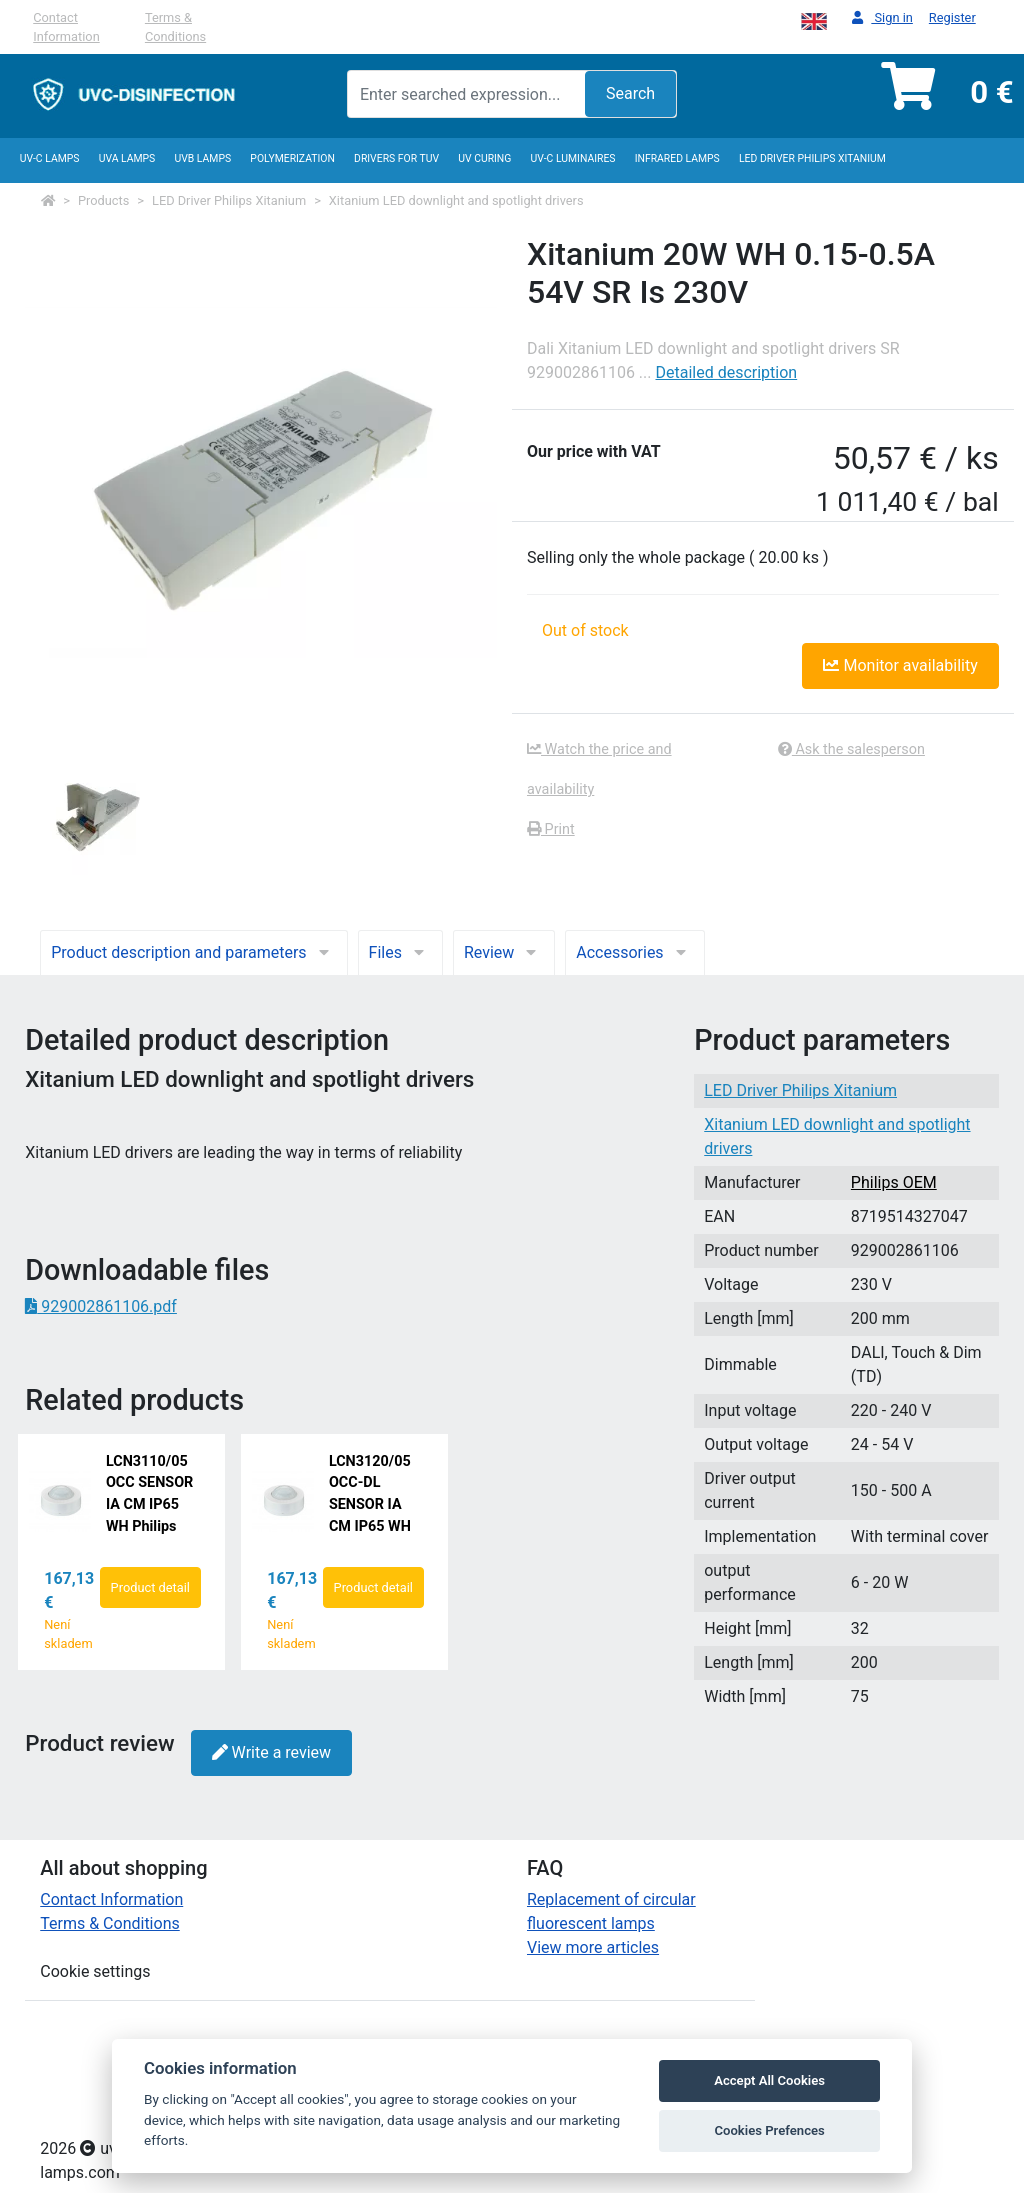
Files (400, 952)
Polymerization (292, 158)
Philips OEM (894, 1182)
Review (504, 952)
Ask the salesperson (851, 749)
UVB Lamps (202, 158)
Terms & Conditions (175, 27)
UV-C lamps (50, 158)
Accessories (634, 952)
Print (551, 829)
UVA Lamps (127, 158)
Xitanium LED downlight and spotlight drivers (456, 200)
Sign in (882, 18)
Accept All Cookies (769, 2080)
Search (630, 93)
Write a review (271, 1752)
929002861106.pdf (101, 1306)
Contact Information (66, 27)
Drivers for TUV (396, 158)
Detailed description (726, 372)
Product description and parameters (193, 952)
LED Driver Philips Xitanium (812, 158)
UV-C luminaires (573, 158)
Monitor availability (900, 665)
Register (952, 17)
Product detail (150, 1587)
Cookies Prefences (769, 2130)
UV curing (484, 158)
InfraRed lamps (677, 158)
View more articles (593, 1947)
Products (103, 200)
